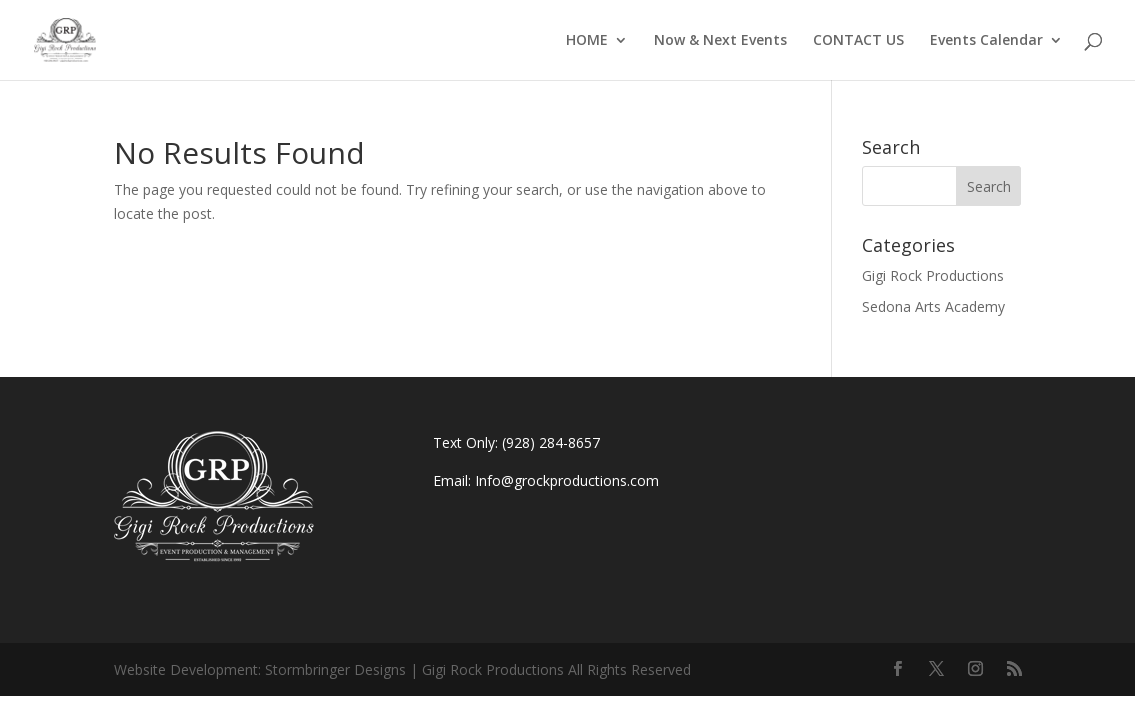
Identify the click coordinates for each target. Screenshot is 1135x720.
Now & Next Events (720, 41)
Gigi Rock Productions (933, 275)
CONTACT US (858, 41)
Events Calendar (986, 41)
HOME (587, 41)
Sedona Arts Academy (933, 306)
